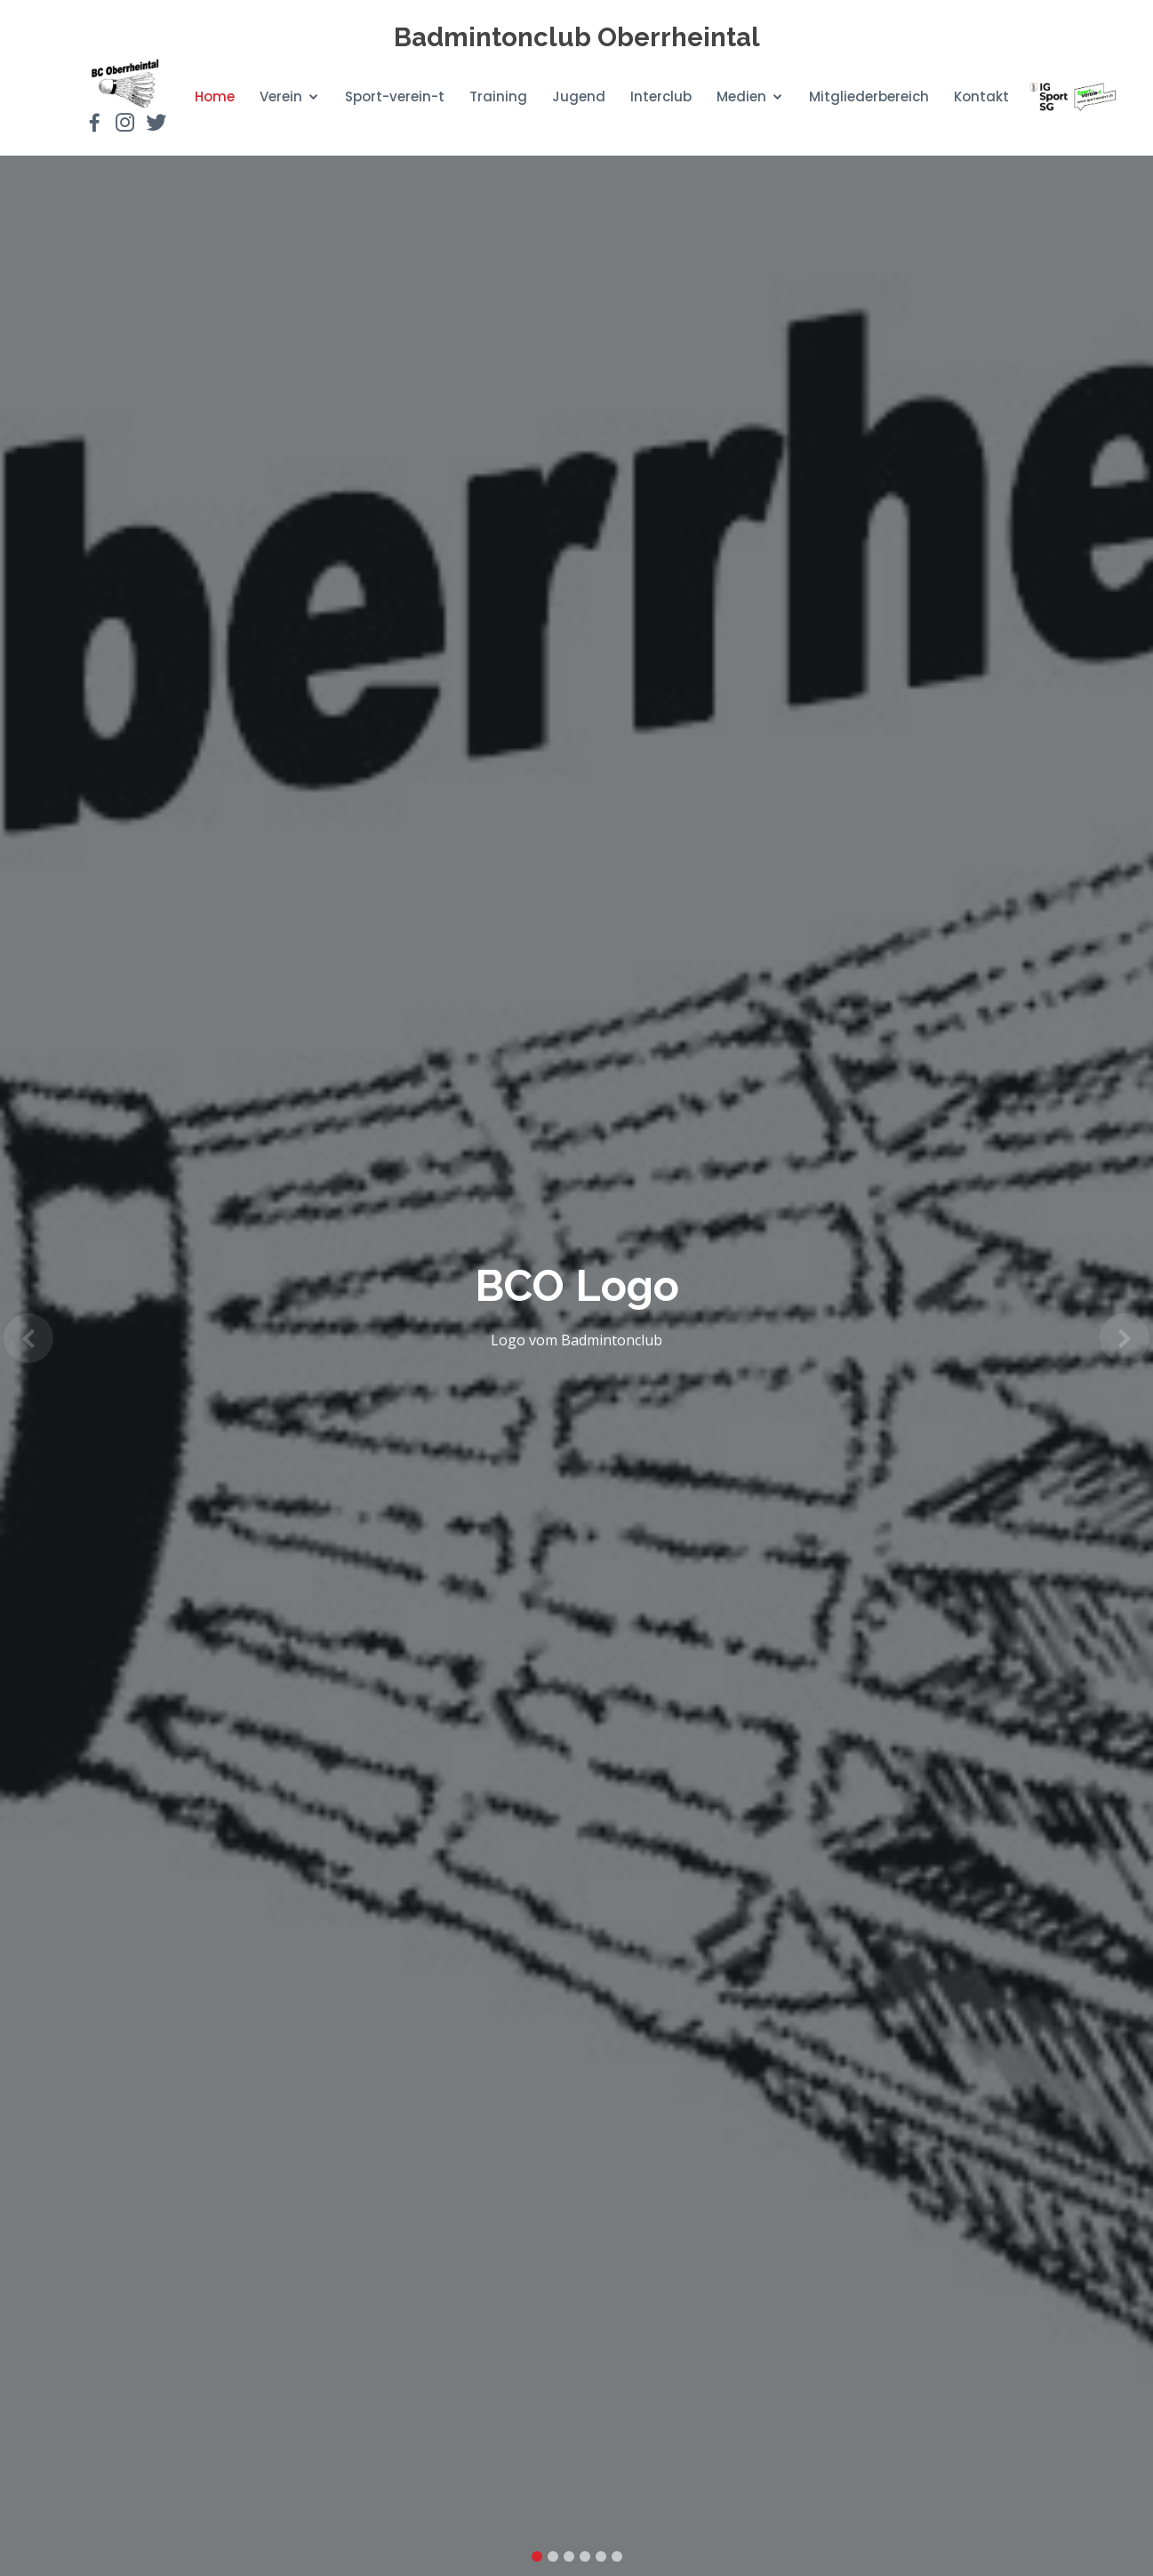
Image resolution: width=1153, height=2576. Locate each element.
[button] (29, 1338)
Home (215, 96)
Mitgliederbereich (869, 96)
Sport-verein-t (394, 96)
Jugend (578, 96)
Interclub (661, 96)
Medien (741, 96)
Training (498, 96)
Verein (281, 96)
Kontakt (981, 96)
